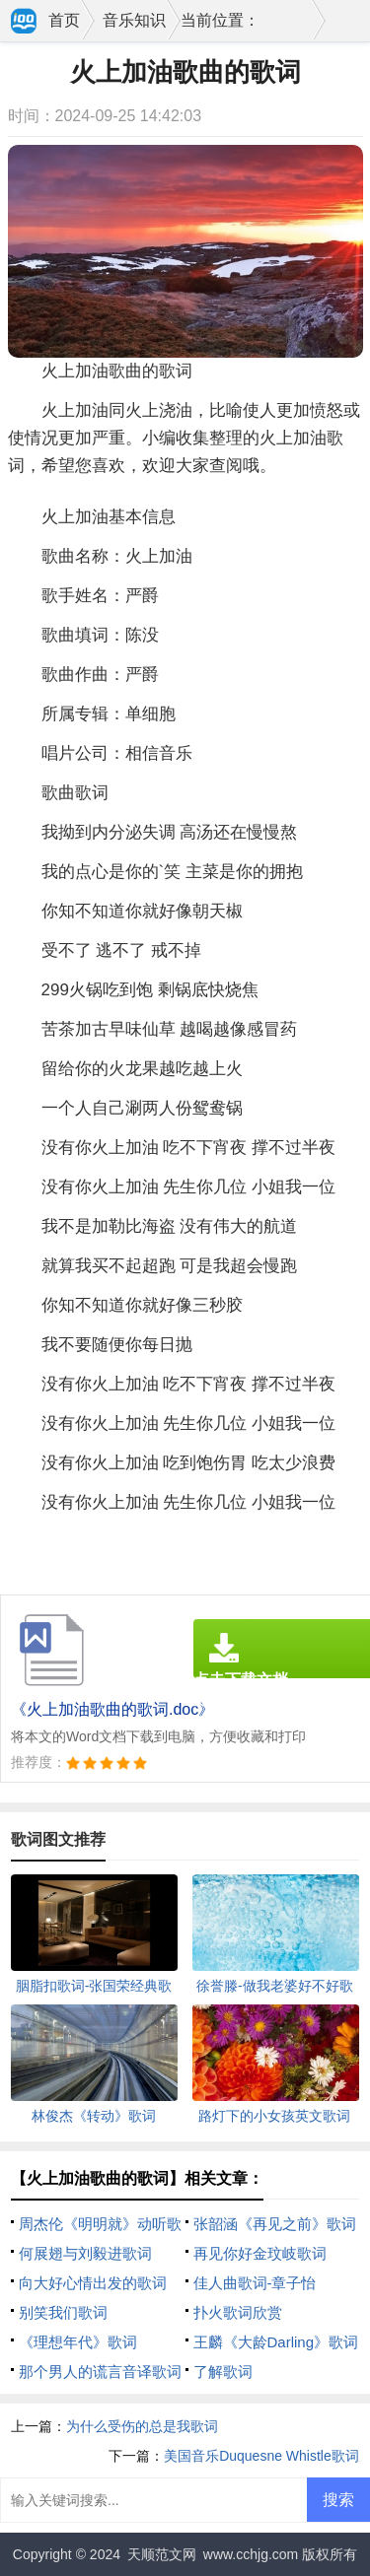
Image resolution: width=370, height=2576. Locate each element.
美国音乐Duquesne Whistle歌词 (261, 2456)
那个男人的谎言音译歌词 (100, 2371)
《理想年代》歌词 (78, 2342)
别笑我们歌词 (63, 2312)
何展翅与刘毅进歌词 (85, 2253)
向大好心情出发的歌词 (93, 2282)
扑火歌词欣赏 (237, 2312)
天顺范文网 (161, 2554)
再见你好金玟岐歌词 (260, 2253)
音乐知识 (134, 20)
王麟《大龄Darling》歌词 (276, 2342)
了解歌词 (223, 2371)
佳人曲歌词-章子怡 (255, 2282)
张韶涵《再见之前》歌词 (274, 2223)
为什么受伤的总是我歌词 (142, 2426)
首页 (64, 20)
